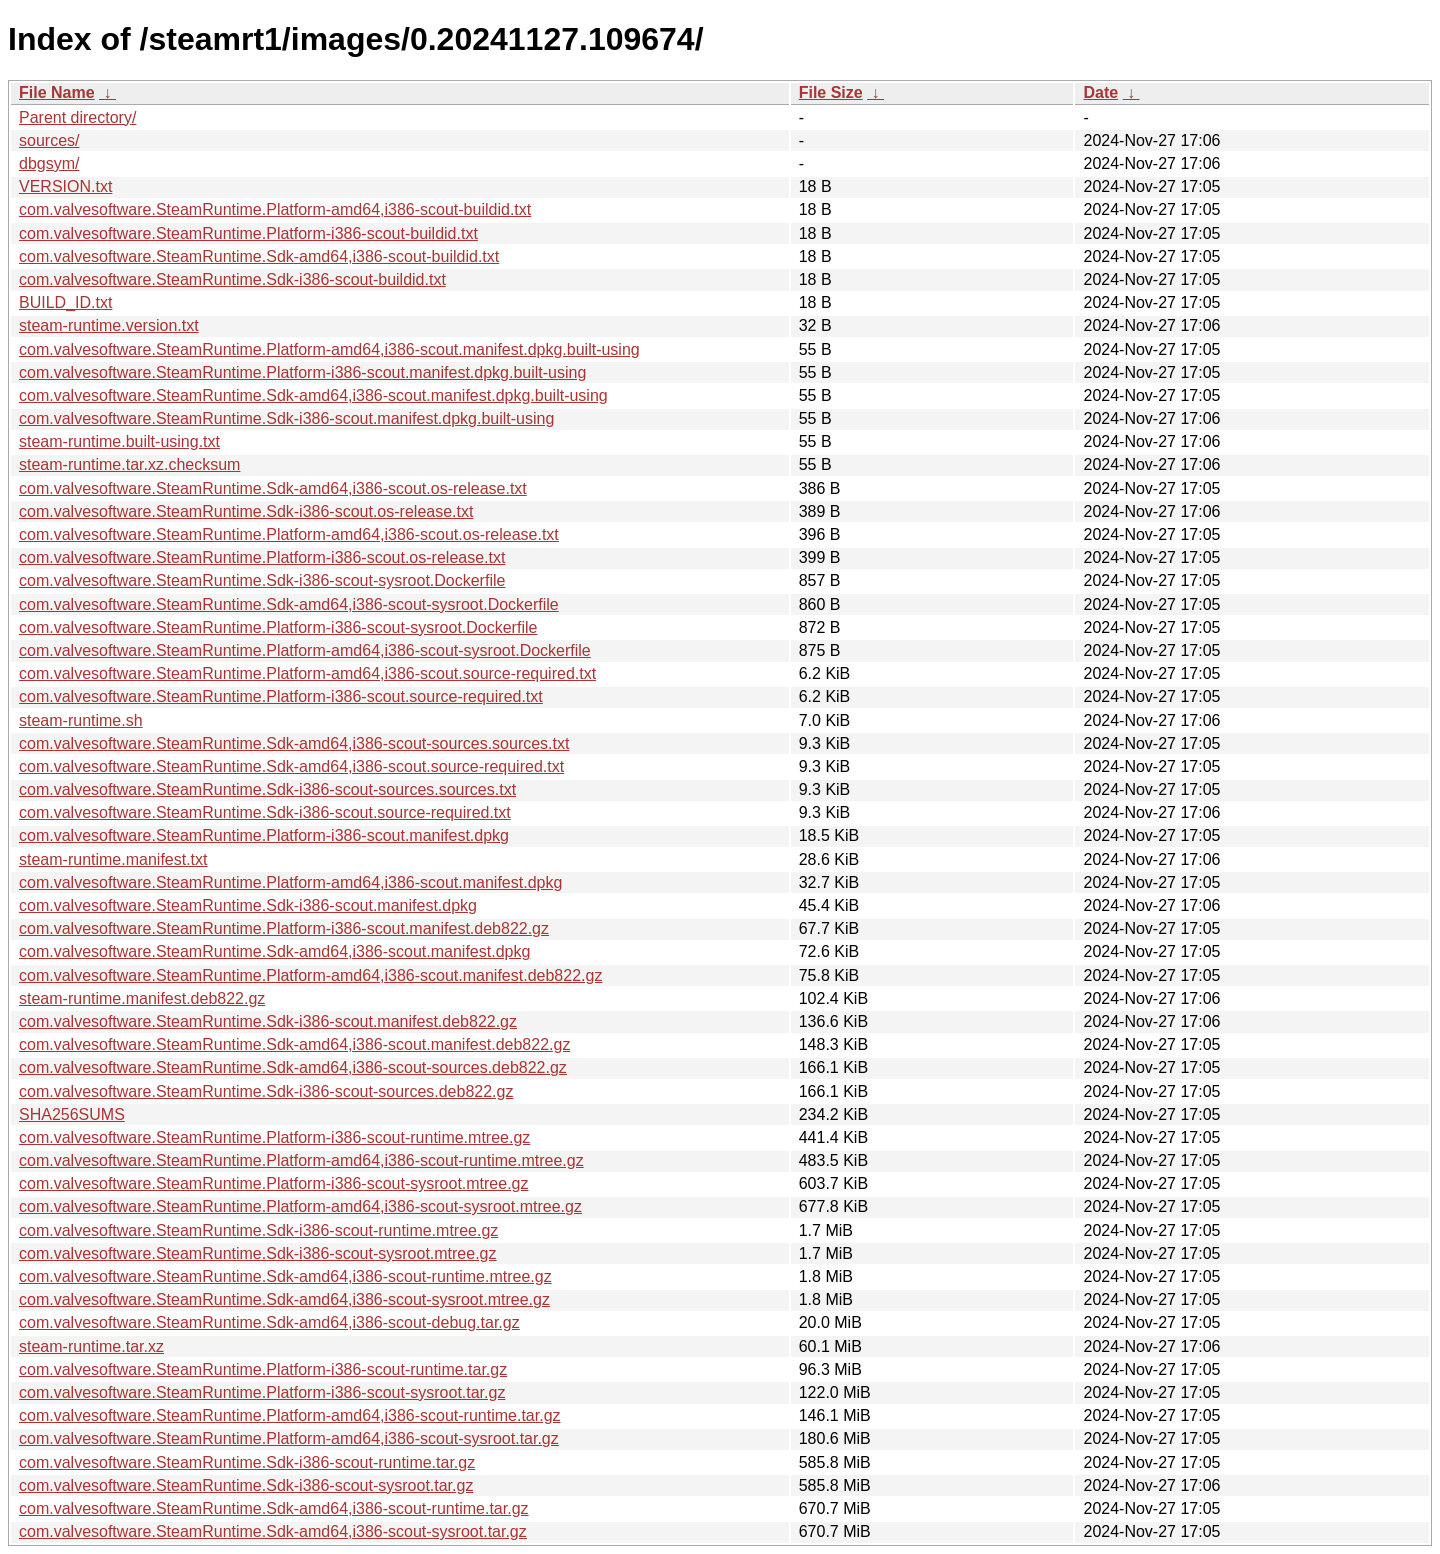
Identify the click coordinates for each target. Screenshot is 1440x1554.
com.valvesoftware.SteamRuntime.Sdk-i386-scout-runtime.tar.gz (247, 1462)
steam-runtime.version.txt (109, 325)
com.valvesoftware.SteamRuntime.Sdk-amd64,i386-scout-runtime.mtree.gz (285, 1276)
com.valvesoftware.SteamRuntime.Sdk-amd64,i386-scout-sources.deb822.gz (293, 1067)
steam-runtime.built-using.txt (119, 441)
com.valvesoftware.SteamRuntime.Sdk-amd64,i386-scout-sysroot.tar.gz (273, 1531)
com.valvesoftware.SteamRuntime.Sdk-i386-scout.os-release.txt (246, 511)
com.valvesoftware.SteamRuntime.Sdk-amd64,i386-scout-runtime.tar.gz (274, 1508)
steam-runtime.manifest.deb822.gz (142, 998)
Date (1100, 92)
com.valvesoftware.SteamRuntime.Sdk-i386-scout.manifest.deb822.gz (268, 1021)
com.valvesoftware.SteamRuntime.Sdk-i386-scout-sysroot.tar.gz (246, 1485)
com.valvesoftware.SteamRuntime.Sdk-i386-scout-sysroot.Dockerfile (262, 580)
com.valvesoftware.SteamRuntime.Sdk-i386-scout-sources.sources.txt (267, 789)
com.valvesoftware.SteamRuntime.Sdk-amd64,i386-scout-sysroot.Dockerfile (289, 604)
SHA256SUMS (72, 1114)
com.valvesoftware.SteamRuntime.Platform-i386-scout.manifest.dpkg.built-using (302, 372)
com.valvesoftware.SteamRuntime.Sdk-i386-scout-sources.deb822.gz (266, 1091)
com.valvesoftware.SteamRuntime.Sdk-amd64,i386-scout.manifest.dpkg (274, 951)
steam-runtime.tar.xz (91, 1346)
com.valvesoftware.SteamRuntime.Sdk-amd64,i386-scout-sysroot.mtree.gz (284, 1299)
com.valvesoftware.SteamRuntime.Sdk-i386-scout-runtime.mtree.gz (258, 1230)
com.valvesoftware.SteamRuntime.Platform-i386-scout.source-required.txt (281, 696)
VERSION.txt (65, 186)
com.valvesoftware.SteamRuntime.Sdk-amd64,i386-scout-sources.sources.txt (294, 743)
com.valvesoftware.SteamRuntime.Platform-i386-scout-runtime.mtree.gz (274, 1137)
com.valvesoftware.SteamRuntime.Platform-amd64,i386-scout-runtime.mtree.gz (301, 1160)
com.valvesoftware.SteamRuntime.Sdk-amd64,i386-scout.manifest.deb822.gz (294, 1044)
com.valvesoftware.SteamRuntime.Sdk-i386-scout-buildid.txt (232, 279)
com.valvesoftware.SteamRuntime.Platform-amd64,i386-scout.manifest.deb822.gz (310, 975)
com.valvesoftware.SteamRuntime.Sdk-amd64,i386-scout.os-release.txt (273, 488)
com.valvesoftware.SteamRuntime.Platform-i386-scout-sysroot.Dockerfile (278, 627)
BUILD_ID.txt (65, 302)
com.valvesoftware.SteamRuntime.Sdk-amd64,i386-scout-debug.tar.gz (269, 1322)
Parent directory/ (77, 117)
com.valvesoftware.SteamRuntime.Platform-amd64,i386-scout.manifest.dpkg (290, 882)
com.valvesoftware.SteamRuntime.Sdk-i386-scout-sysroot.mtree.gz (258, 1253)
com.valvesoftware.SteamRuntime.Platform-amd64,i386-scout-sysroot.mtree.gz (300, 1206)
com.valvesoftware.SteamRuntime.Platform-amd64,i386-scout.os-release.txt (289, 534)
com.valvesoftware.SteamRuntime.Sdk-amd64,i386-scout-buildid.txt (259, 256)
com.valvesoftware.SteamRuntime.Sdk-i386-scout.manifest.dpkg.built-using (286, 418)
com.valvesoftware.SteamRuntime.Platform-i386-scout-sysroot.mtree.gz (274, 1183)
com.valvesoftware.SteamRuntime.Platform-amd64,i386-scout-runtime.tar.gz (290, 1415)
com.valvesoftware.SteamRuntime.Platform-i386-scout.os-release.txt (262, 557)
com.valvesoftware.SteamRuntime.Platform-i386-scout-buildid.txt (248, 233)
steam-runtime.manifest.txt (113, 859)
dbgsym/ (49, 163)
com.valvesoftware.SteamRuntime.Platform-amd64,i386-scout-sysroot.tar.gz (289, 1438)
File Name (57, 92)
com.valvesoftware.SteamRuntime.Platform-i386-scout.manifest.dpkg (264, 835)
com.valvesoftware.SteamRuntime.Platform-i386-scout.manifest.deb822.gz (284, 928)
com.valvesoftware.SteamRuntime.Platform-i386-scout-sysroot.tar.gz (262, 1392)
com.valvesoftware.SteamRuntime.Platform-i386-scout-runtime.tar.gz (263, 1369)
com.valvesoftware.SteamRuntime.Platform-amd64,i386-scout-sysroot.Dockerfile (305, 650)
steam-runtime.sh (81, 720)
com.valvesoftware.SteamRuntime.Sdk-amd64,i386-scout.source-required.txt (291, 766)
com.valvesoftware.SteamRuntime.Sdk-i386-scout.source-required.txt (265, 812)
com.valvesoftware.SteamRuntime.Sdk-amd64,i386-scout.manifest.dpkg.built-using (313, 395)
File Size (831, 92)
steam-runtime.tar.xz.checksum (129, 464)
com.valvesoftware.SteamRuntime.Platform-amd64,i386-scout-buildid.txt (275, 209)
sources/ (49, 140)
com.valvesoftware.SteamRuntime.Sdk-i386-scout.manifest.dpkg (248, 905)
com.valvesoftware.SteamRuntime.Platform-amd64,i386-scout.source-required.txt (307, 673)
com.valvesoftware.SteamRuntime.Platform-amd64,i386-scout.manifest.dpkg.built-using (329, 349)
